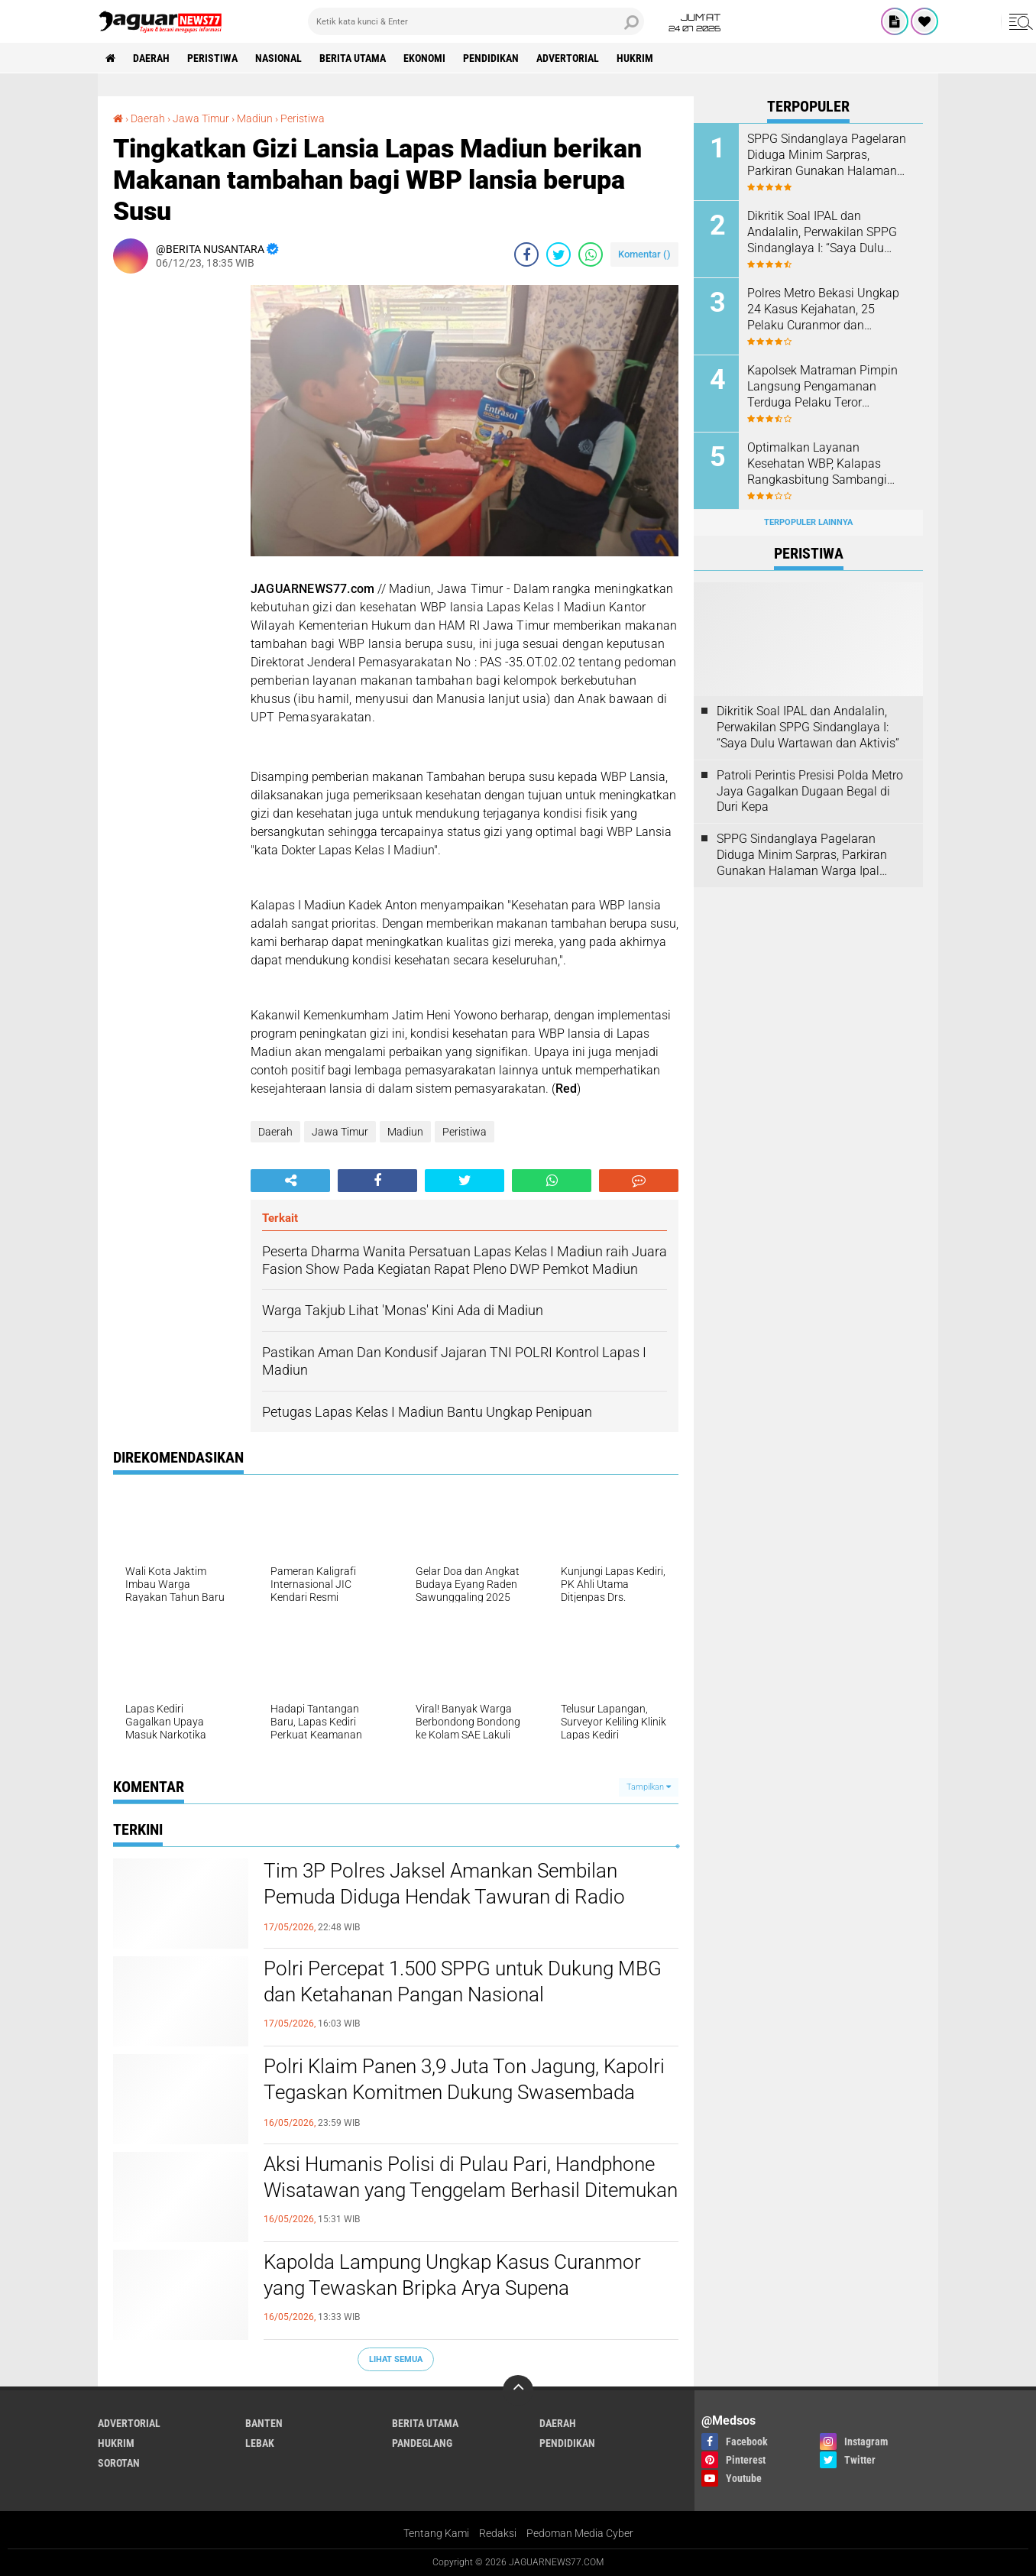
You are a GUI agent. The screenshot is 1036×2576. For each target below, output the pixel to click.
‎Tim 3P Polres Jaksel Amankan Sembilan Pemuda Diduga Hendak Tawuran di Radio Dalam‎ (444, 1896)
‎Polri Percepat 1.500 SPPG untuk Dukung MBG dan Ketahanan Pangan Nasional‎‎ (463, 1981)
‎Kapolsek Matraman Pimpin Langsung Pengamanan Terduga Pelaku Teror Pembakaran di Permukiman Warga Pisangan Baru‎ (824, 386)
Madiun (405, 1132)
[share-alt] (290, 1180)
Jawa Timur (340, 1132)
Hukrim (635, 58)
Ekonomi (424, 58)
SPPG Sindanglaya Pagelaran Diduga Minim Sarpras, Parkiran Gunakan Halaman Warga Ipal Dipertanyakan (826, 155)
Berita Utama (352, 58)
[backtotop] (518, 2390)
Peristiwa (212, 58)
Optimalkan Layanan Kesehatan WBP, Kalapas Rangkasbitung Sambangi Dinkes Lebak (817, 464)
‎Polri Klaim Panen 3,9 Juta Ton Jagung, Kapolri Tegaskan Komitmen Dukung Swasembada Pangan (464, 2092)
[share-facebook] (526, 254)
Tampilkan (648, 1787)
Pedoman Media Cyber (579, 2533)
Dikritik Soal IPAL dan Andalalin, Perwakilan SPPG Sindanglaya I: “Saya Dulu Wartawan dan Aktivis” (822, 232)
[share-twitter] (558, 254)
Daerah (151, 58)
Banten (264, 2423)
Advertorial (567, 58)
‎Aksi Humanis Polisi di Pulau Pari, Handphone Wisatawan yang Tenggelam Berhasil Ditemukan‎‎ (471, 2177)
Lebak (259, 2443)
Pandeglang (422, 2443)
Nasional (278, 58)
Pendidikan (491, 58)
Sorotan (119, 2463)
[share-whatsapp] (590, 254)
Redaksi (497, 2533)
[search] (476, 21)
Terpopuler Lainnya (808, 522)
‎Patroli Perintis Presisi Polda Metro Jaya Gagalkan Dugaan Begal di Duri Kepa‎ (810, 791)
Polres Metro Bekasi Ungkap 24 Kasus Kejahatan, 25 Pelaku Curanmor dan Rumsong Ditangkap (823, 309)
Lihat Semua (395, 2359)
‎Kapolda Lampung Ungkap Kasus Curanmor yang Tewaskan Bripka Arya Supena (452, 2274)
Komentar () (644, 254)
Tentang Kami (436, 2533)
